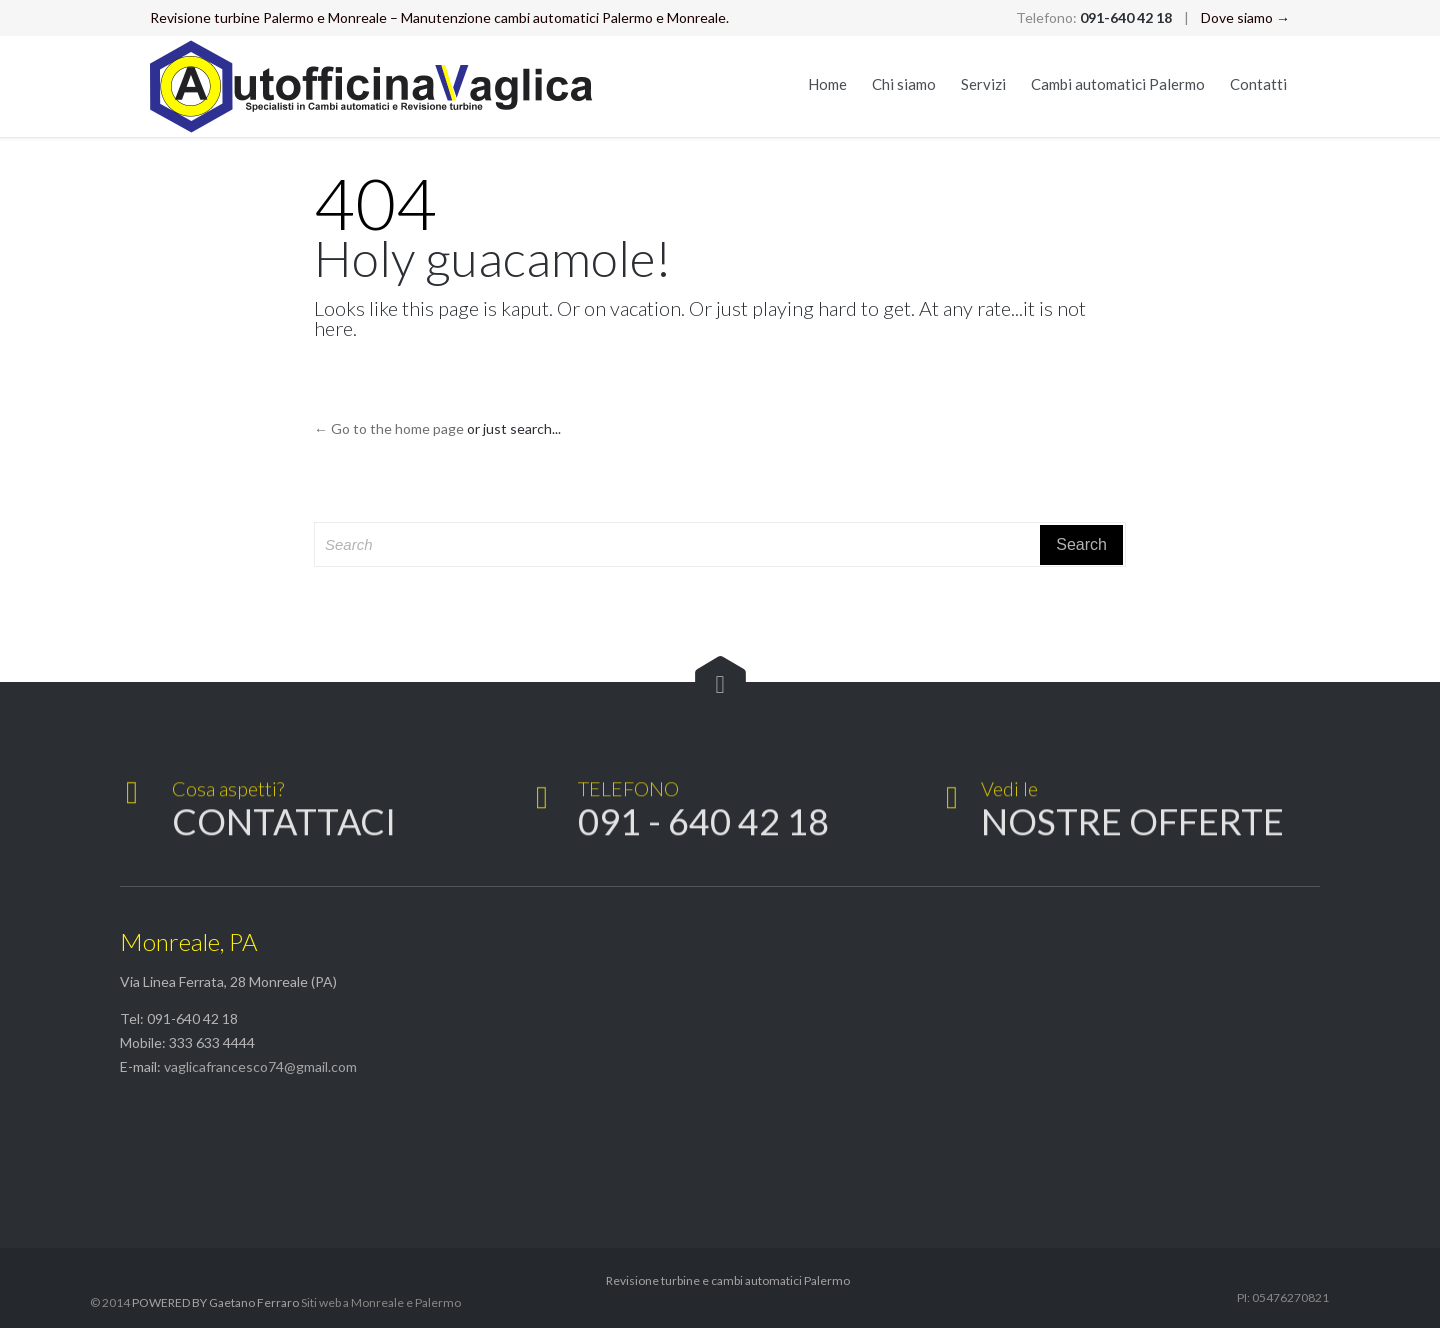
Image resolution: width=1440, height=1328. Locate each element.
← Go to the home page (389, 428)
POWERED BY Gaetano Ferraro (215, 1302)
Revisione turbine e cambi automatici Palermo (728, 1280)
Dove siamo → (1245, 17)
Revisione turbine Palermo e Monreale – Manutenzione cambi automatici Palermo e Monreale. (439, 17)
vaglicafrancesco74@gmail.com (260, 1066)
